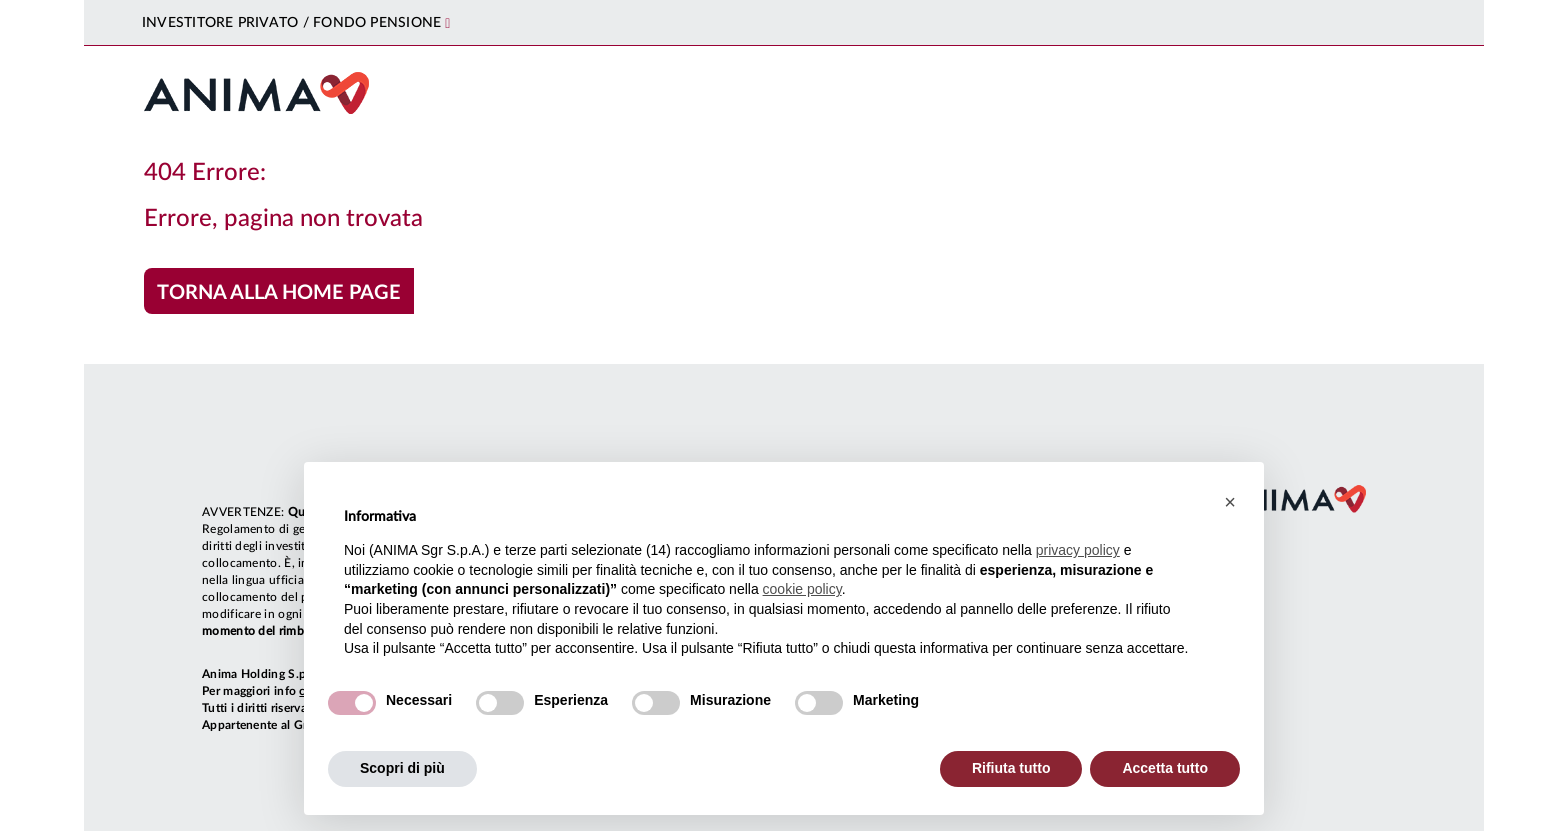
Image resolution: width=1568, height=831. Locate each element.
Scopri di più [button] (402, 768)
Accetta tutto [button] (1165, 768)
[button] (1230, 502)
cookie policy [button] (802, 589)
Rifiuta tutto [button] (1011, 768)
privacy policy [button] (1078, 550)
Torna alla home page (279, 293)
